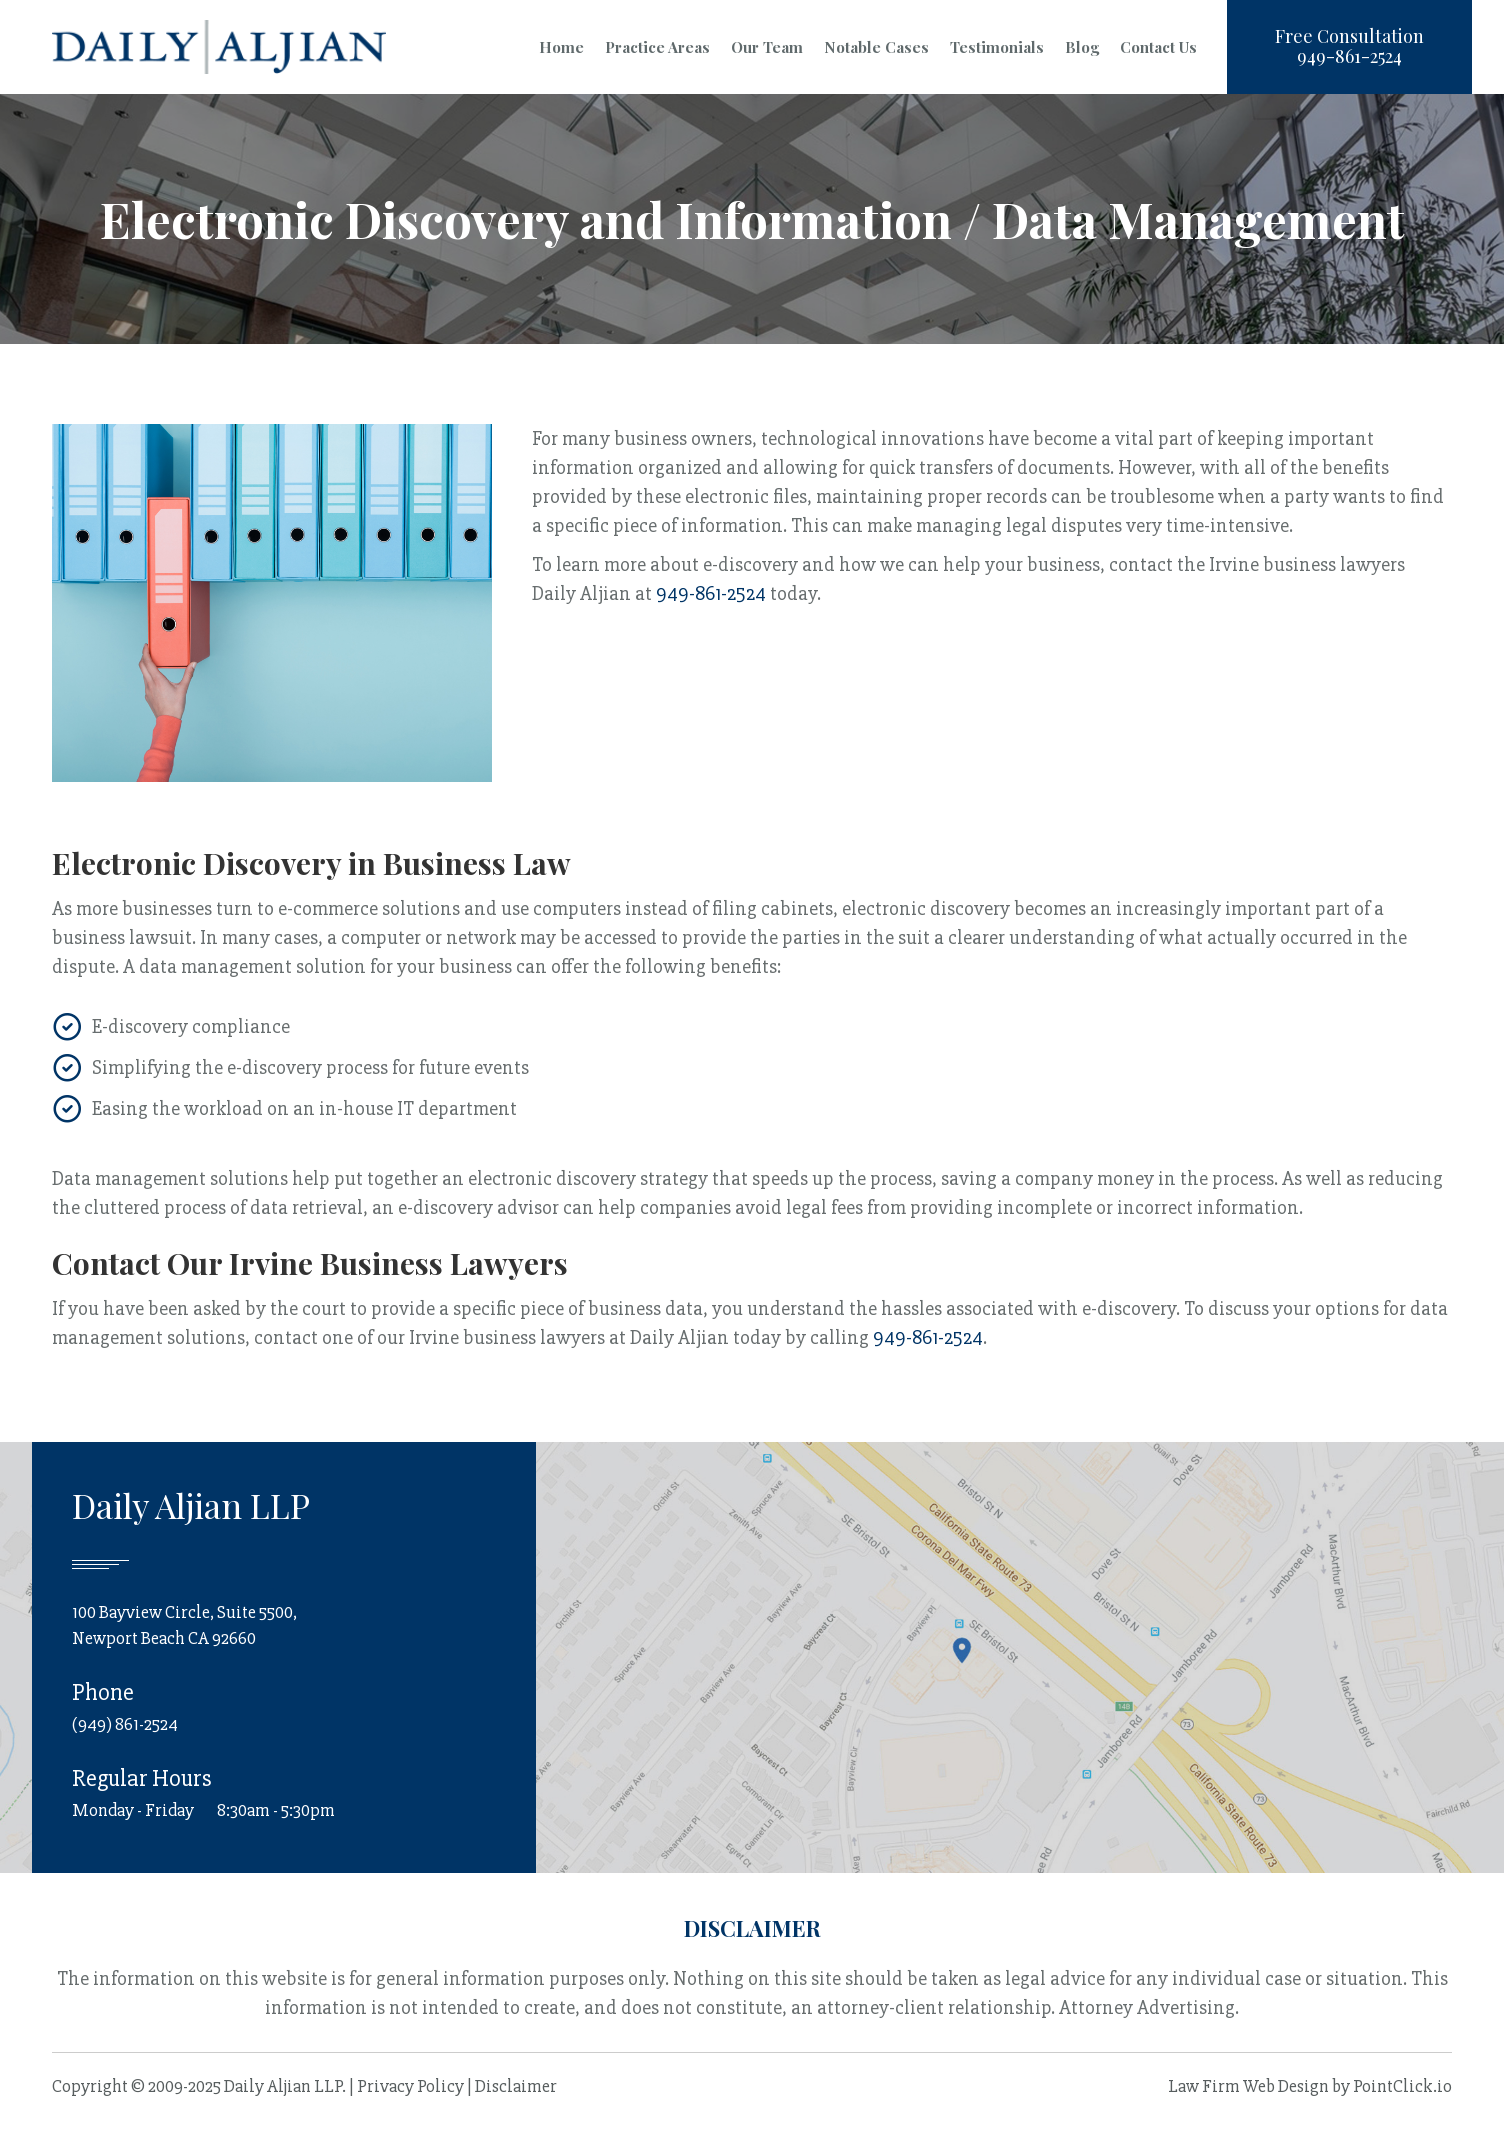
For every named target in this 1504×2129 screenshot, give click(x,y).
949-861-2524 (711, 593)
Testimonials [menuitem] (997, 47)
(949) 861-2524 (125, 1724)
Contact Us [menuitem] (1158, 47)
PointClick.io (1402, 2086)
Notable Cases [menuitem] (876, 47)
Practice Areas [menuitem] (657, 47)
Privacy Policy (410, 2086)
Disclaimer (516, 2086)
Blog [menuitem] (1082, 47)
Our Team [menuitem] (767, 47)
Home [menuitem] (561, 47)
